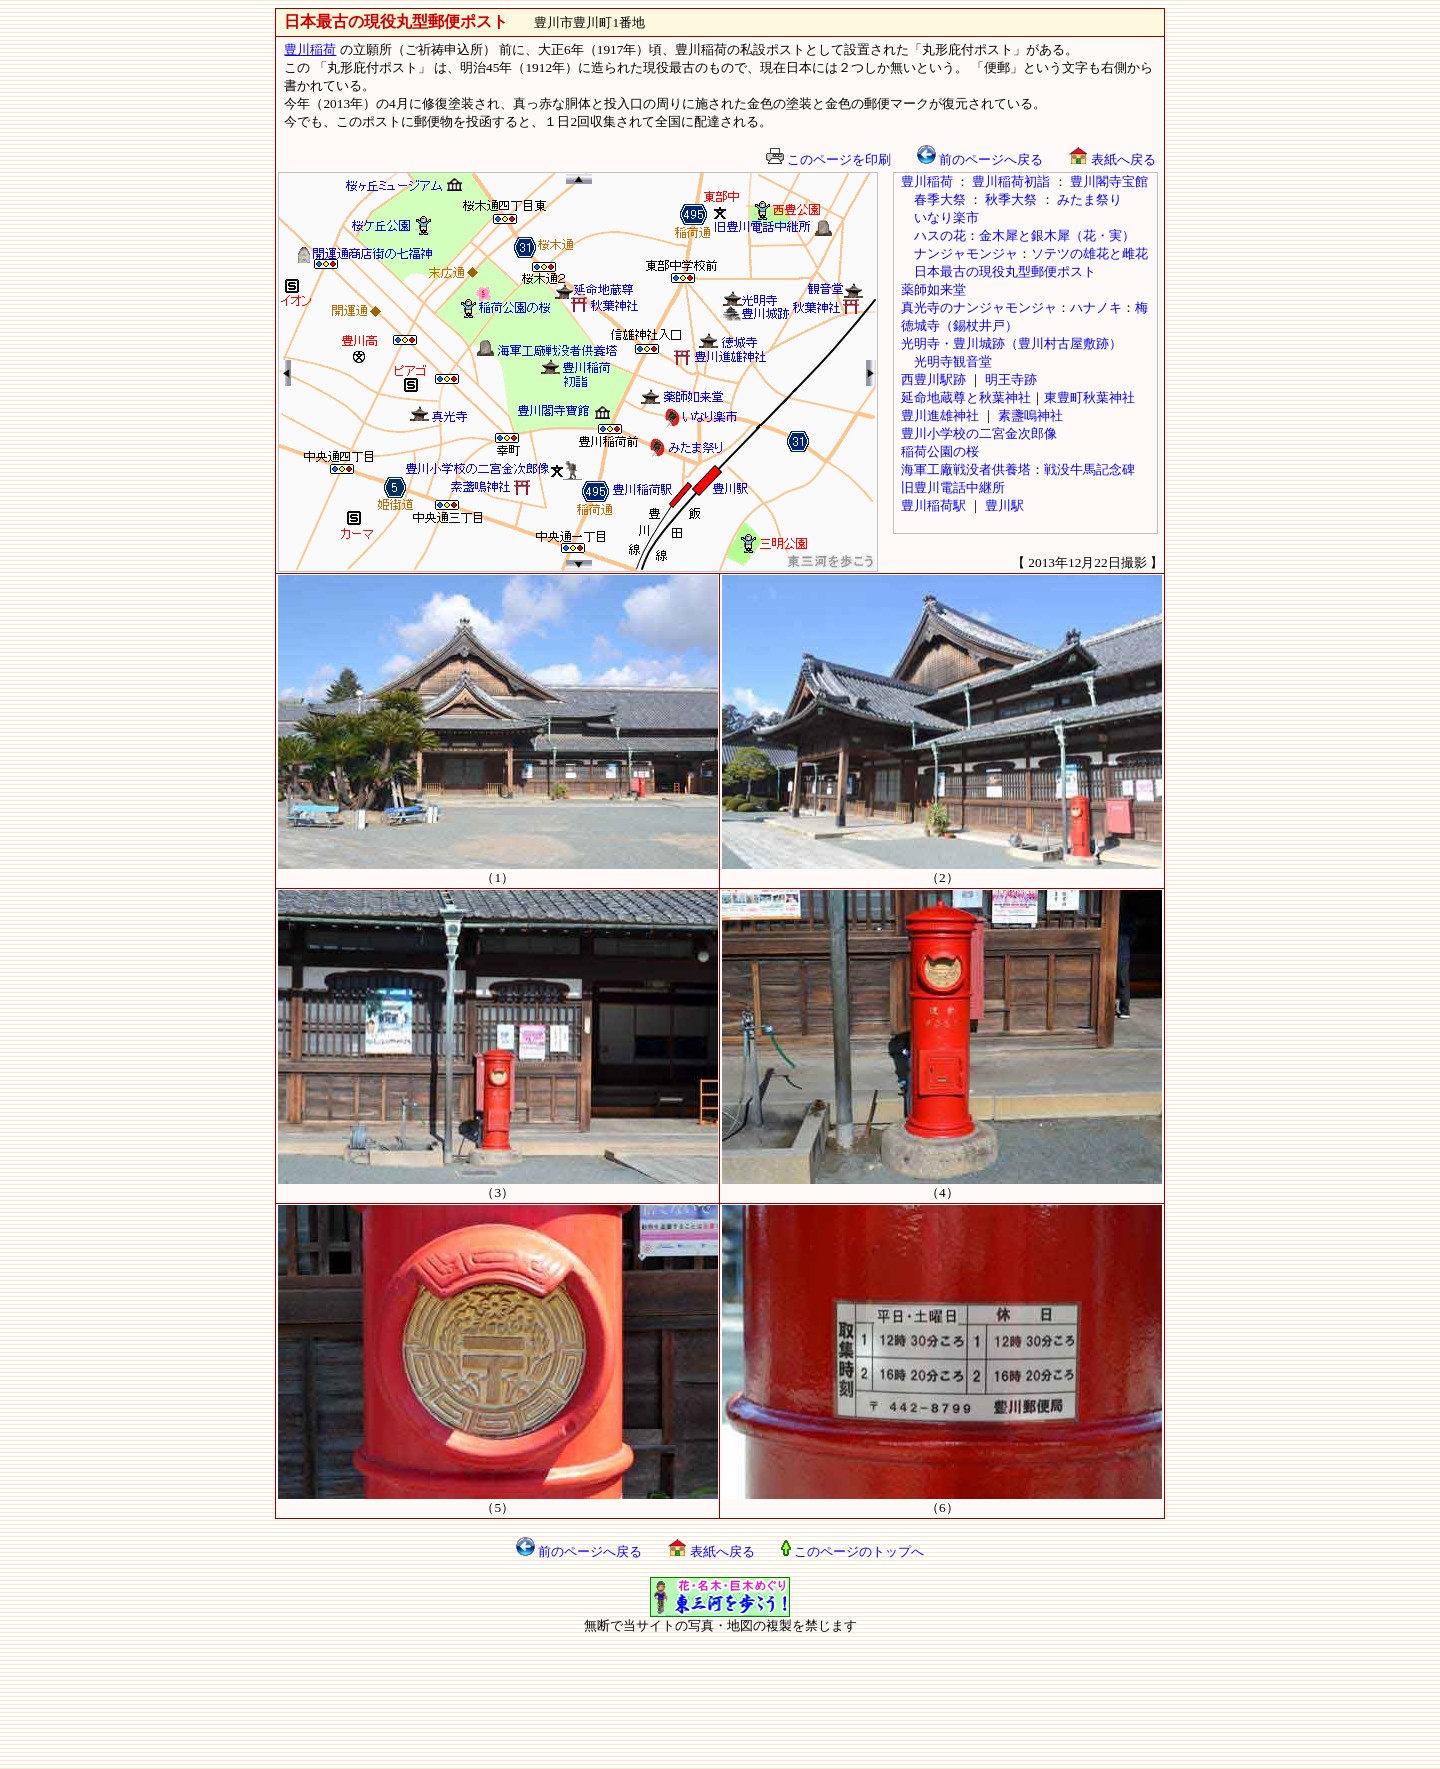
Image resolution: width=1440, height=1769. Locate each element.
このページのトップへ (852, 1551)
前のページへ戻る (980, 159)
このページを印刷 (828, 159)
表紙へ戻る (1112, 159)
